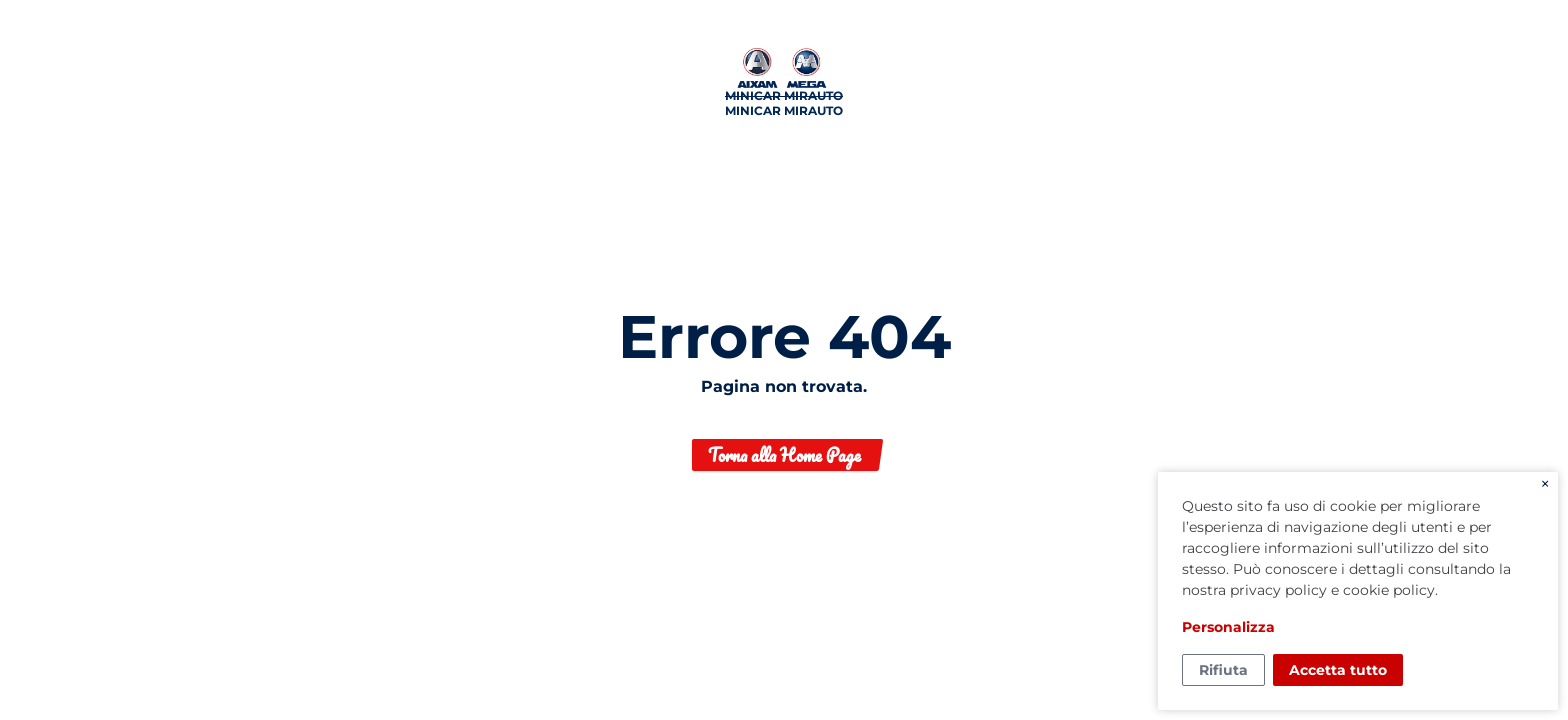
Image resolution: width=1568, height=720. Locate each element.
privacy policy (1278, 590)
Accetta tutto (1338, 670)
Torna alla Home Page (784, 455)
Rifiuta (1223, 670)
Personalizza (1228, 627)
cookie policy (1389, 590)
